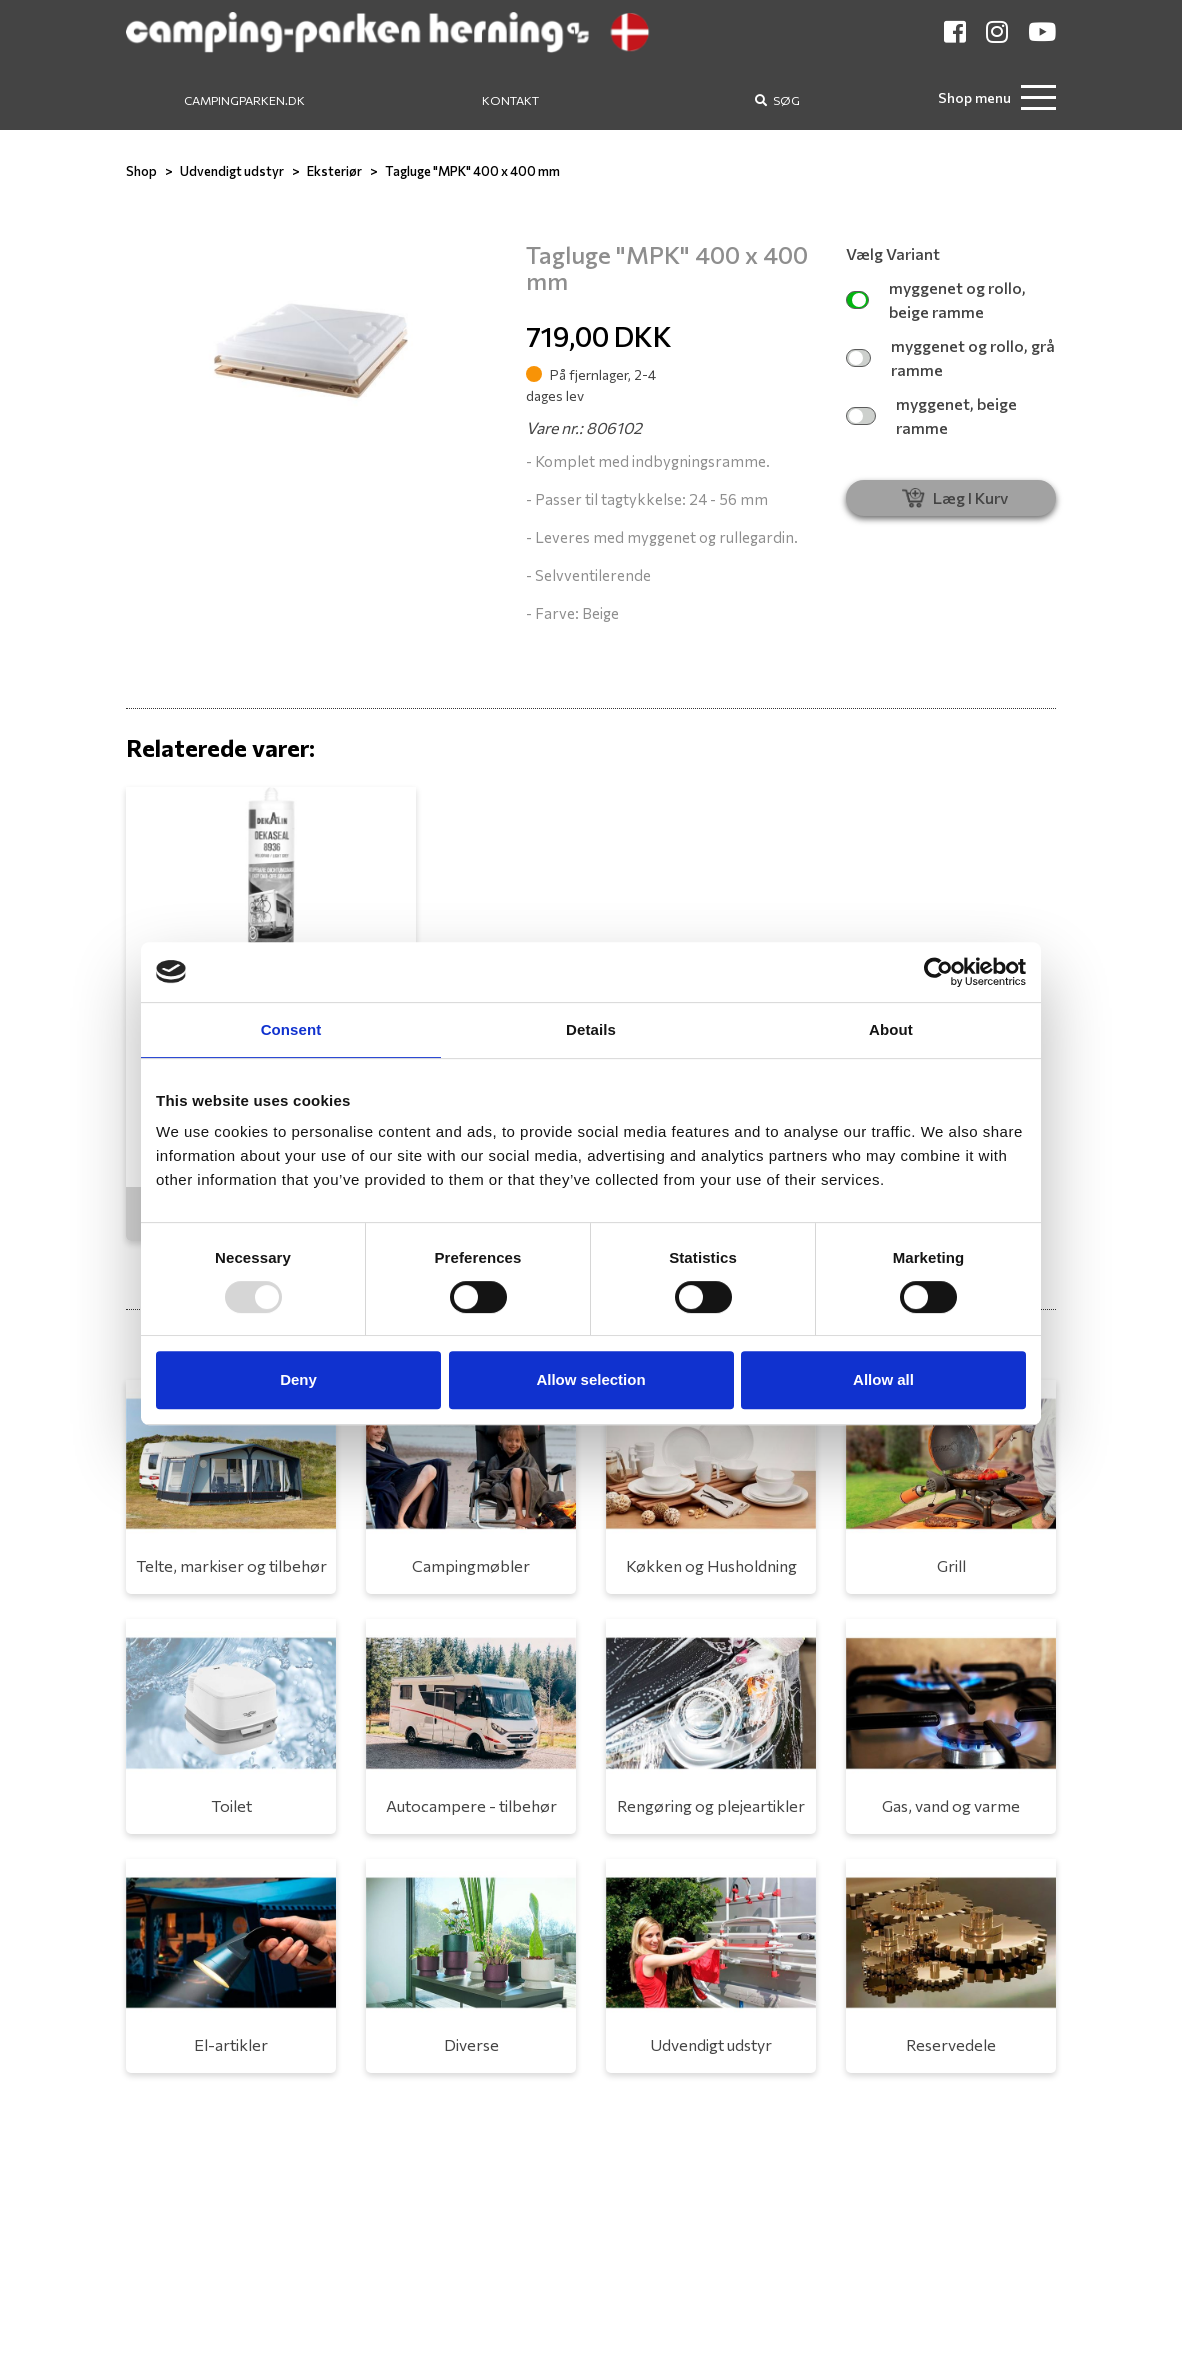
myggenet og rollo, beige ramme (936, 299)
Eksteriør (334, 171)
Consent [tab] (291, 1029)
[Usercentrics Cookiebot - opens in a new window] (938, 972)
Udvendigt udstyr (232, 171)
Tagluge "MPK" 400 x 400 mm (472, 171)
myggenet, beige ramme (931, 415)
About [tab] (891, 1029)
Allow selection (590, 1379)
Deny (298, 1379)
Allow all (883, 1379)
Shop (141, 171)
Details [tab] (591, 1029)
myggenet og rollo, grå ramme (950, 357)
